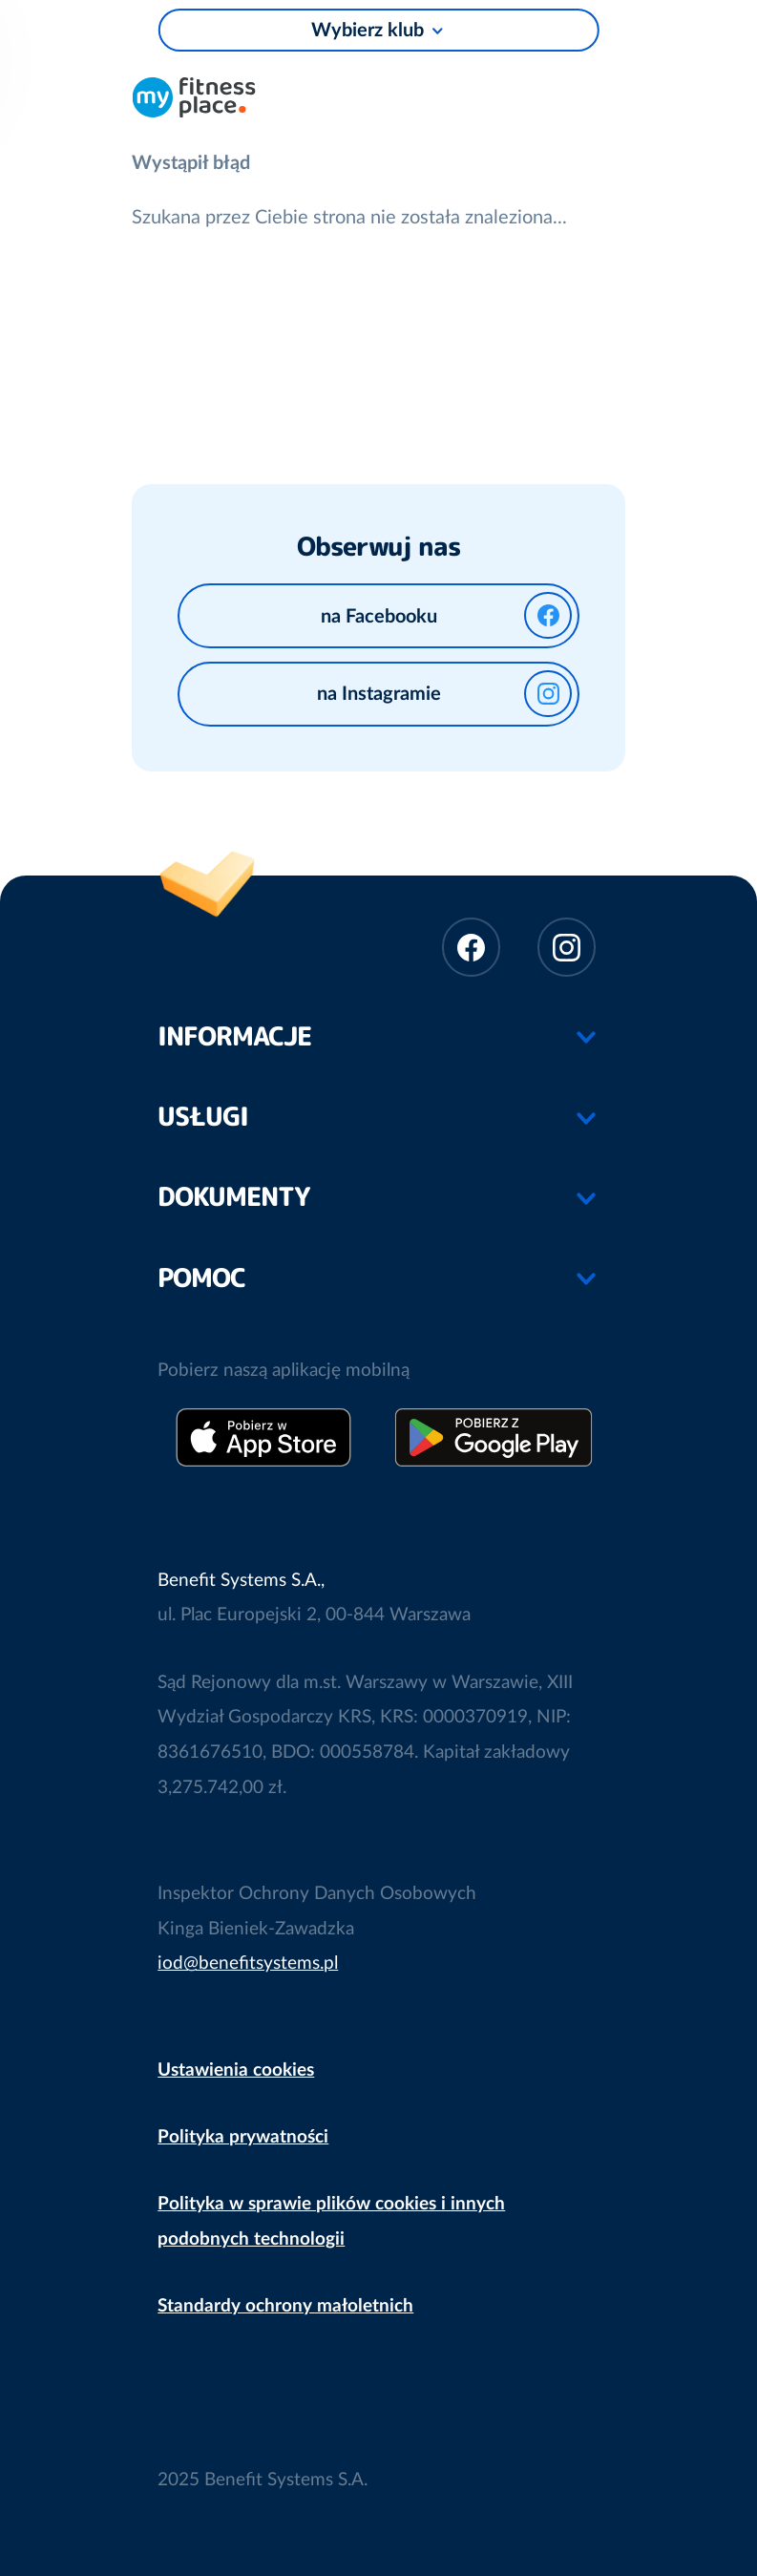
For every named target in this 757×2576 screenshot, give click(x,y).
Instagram (566, 947)
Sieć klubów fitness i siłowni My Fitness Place (194, 94)
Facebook (471, 947)
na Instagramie (444, 693)
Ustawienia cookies (236, 2070)
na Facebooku (446, 615)
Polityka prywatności (243, 2137)
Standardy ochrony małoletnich (285, 2306)
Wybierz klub (367, 30)
